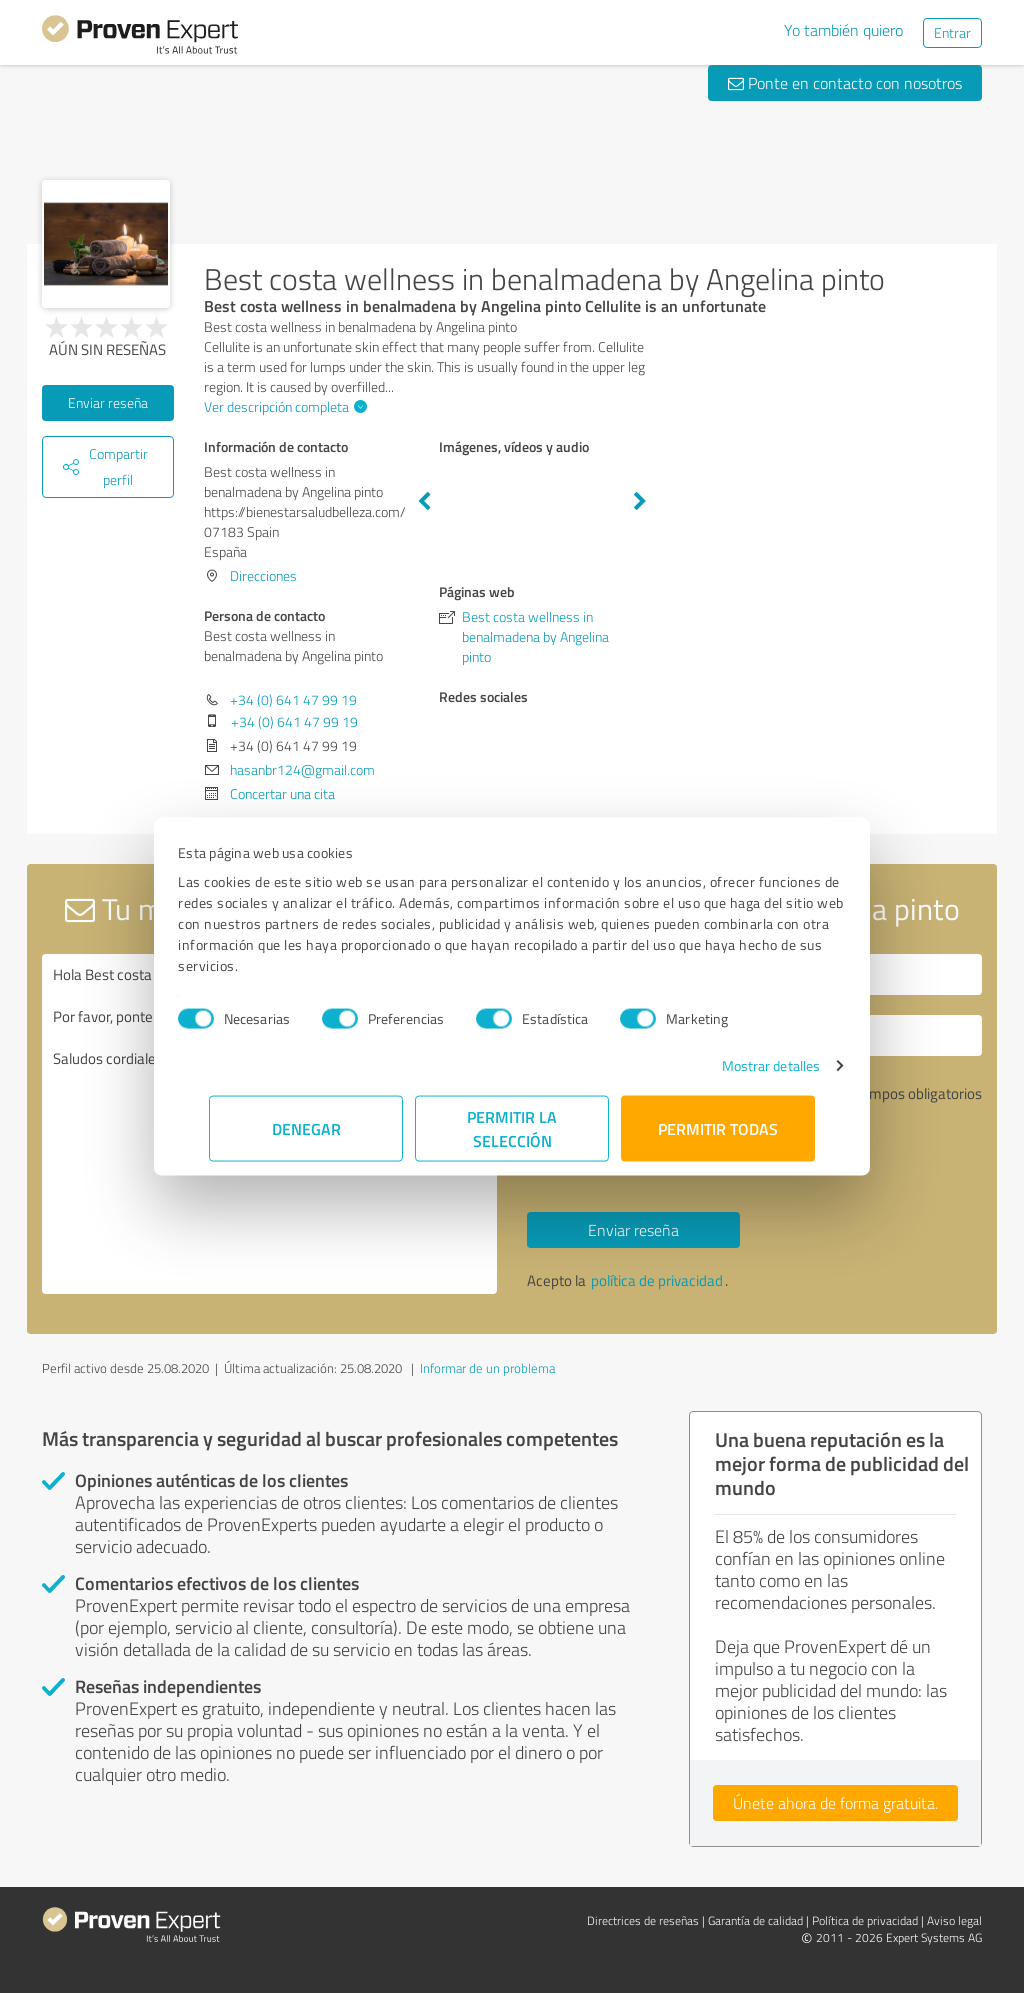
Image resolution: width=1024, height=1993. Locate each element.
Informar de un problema (487, 1368)
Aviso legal (954, 1920)
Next (640, 502)
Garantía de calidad (755, 1920)
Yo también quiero (843, 30)
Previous (424, 502)
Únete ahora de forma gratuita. (835, 1803)
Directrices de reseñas (643, 1920)
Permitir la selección (512, 1128)
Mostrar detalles (740, 1065)
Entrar (952, 32)
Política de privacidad (865, 1920)
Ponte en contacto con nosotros (845, 83)
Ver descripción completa (283, 406)
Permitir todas (718, 1128)
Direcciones (263, 575)
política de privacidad (657, 1280)
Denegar (306, 1128)
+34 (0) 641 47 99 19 (293, 699)
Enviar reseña (108, 402)
